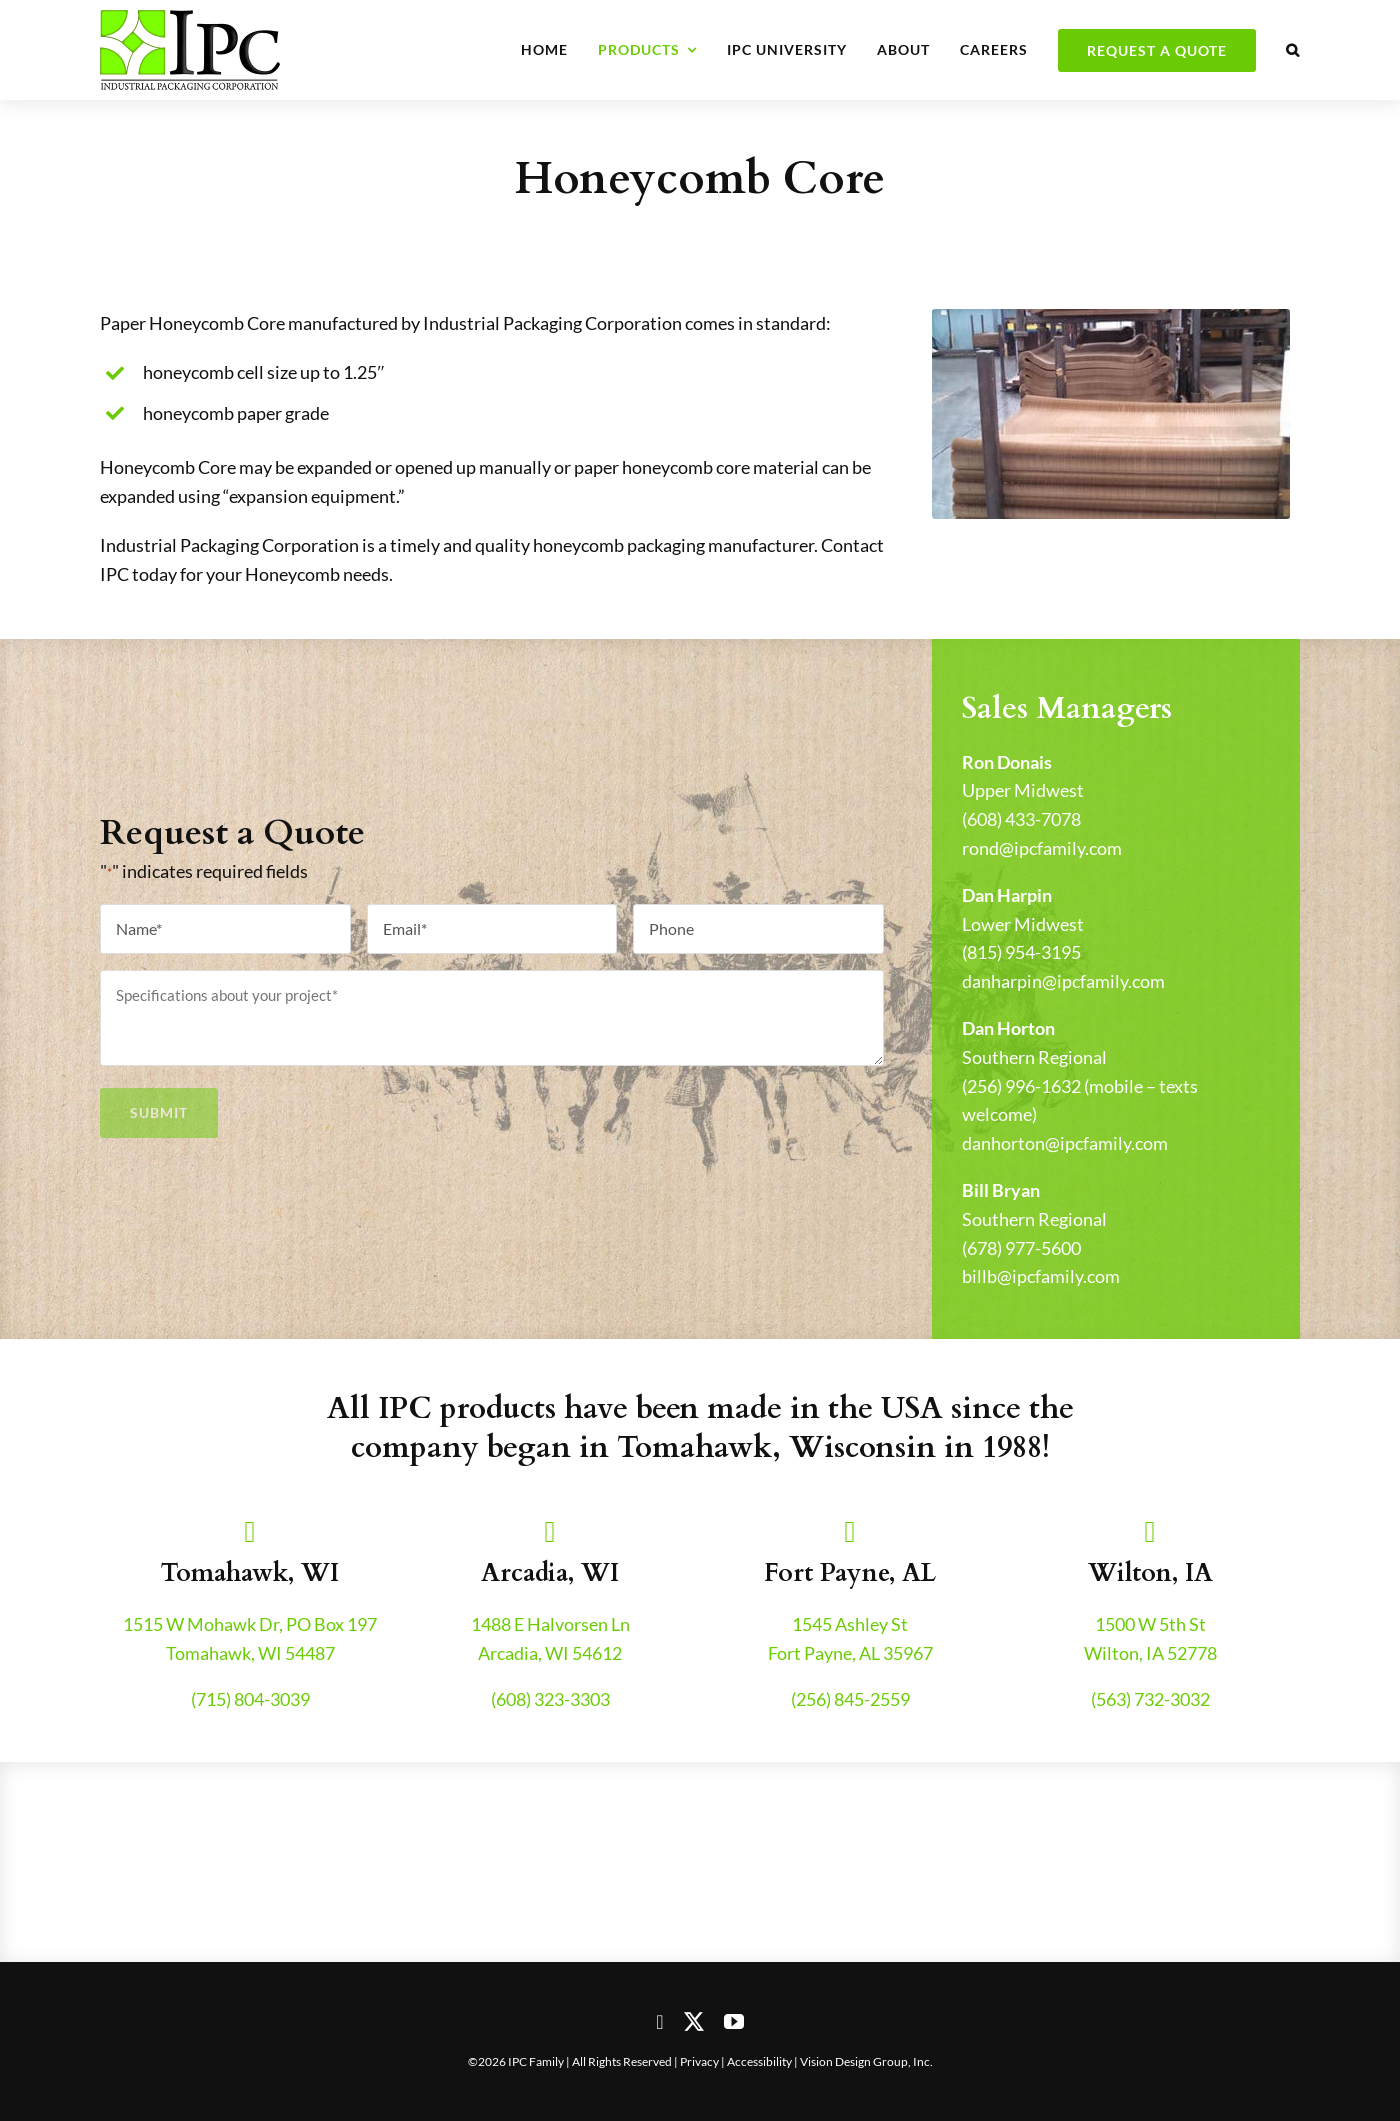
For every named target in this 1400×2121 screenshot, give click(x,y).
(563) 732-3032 (1150, 1699)
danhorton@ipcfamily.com (1065, 1143)
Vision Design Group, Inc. (866, 2061)
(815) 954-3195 (1021, 952)
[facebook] (659, 2022)
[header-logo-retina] (190, 19)
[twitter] (694, 2022)
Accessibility (759, 2061)
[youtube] (734, 2022)
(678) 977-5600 (1021, 1248)
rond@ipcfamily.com (1042, 848)
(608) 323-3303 (550, 1699)
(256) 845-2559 (850, 1699)
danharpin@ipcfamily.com (1063, 981)
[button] (1293, 50)
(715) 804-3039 (250, 1699)
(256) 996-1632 (1021, 1086)
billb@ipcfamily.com (1041, 1276)
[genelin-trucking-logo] (825, 1821)
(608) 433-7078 (1021, 819)
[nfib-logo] (575, 1821)
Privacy (699, 2061)
